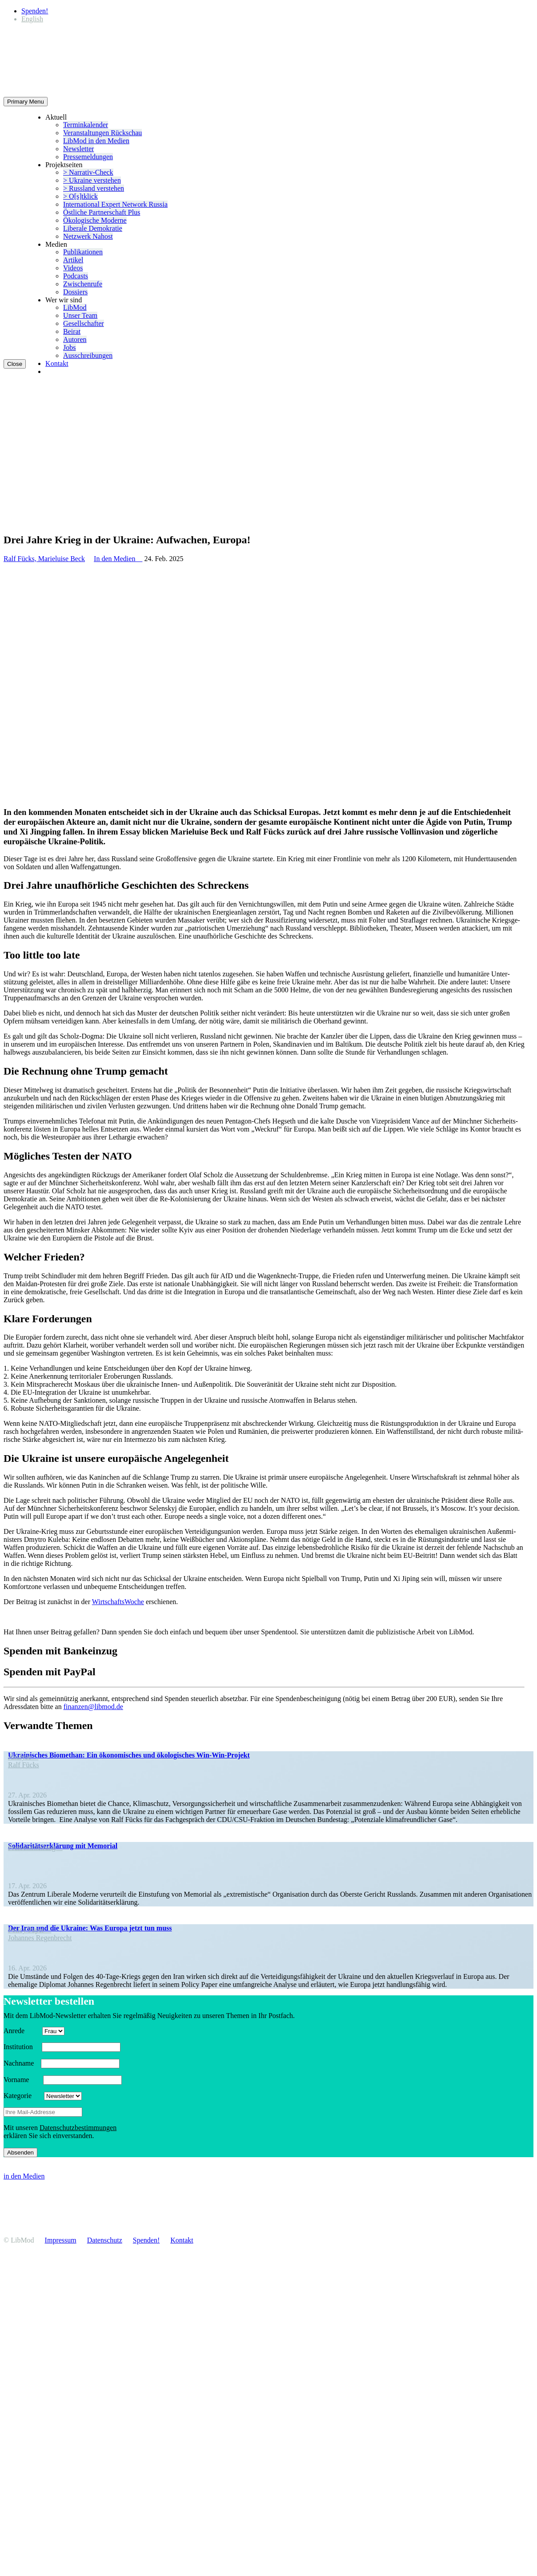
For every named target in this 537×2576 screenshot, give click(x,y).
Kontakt (56, 363)
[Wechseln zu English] (32, 19)
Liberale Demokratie (92, 228)
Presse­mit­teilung (35, 1847)
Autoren (74, 339)
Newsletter (78, 148)
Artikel (73, 260)
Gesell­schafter (83, 323)
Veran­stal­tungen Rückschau (102, 132)
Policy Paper (29, 1930)
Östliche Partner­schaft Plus (101, 212)
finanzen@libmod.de (93, 1706)
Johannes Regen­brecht (40, 1938)
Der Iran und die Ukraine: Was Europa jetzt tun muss (90, 1928)
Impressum (60, 2240)
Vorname (22, 2079)
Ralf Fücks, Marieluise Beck (44, 558)
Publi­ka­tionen (83, 252)
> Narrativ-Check (88, 172)
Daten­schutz (104, 2240)
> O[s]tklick (80, 196)
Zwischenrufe (82, 284)
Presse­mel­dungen (88, 156)
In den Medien (118, 558)
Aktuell (56, 117)
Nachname (21, 2063)
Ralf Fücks (23, 1765)
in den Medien (24, 2176)
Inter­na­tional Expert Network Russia (115, 204)
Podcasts (75, 276)
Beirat (71, 331)
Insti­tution (22, 2046)
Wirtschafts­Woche (118, 1601)
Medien (56, 244)
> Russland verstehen (93, 188)
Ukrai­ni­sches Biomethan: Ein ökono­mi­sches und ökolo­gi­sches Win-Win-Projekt (129, 1755)
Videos (73, 268)
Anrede (22, 2030)
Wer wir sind (63, 300)
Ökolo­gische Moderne (95, 220)
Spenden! (34, 11)
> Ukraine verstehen (92, 180)
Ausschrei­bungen (87, 355)
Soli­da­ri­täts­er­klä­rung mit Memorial (62, 1846)
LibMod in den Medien (96, 140)
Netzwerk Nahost (88, 236)
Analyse (23, 1757)
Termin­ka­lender (85, 124)
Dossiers (75, 292)
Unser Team (80, 315)
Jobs (69, 347)
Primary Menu (25, 101)
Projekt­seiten (64, 165)
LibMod (74, 307)
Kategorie (23, 2095)
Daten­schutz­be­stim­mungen (78, 2127)
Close (14, 364)
